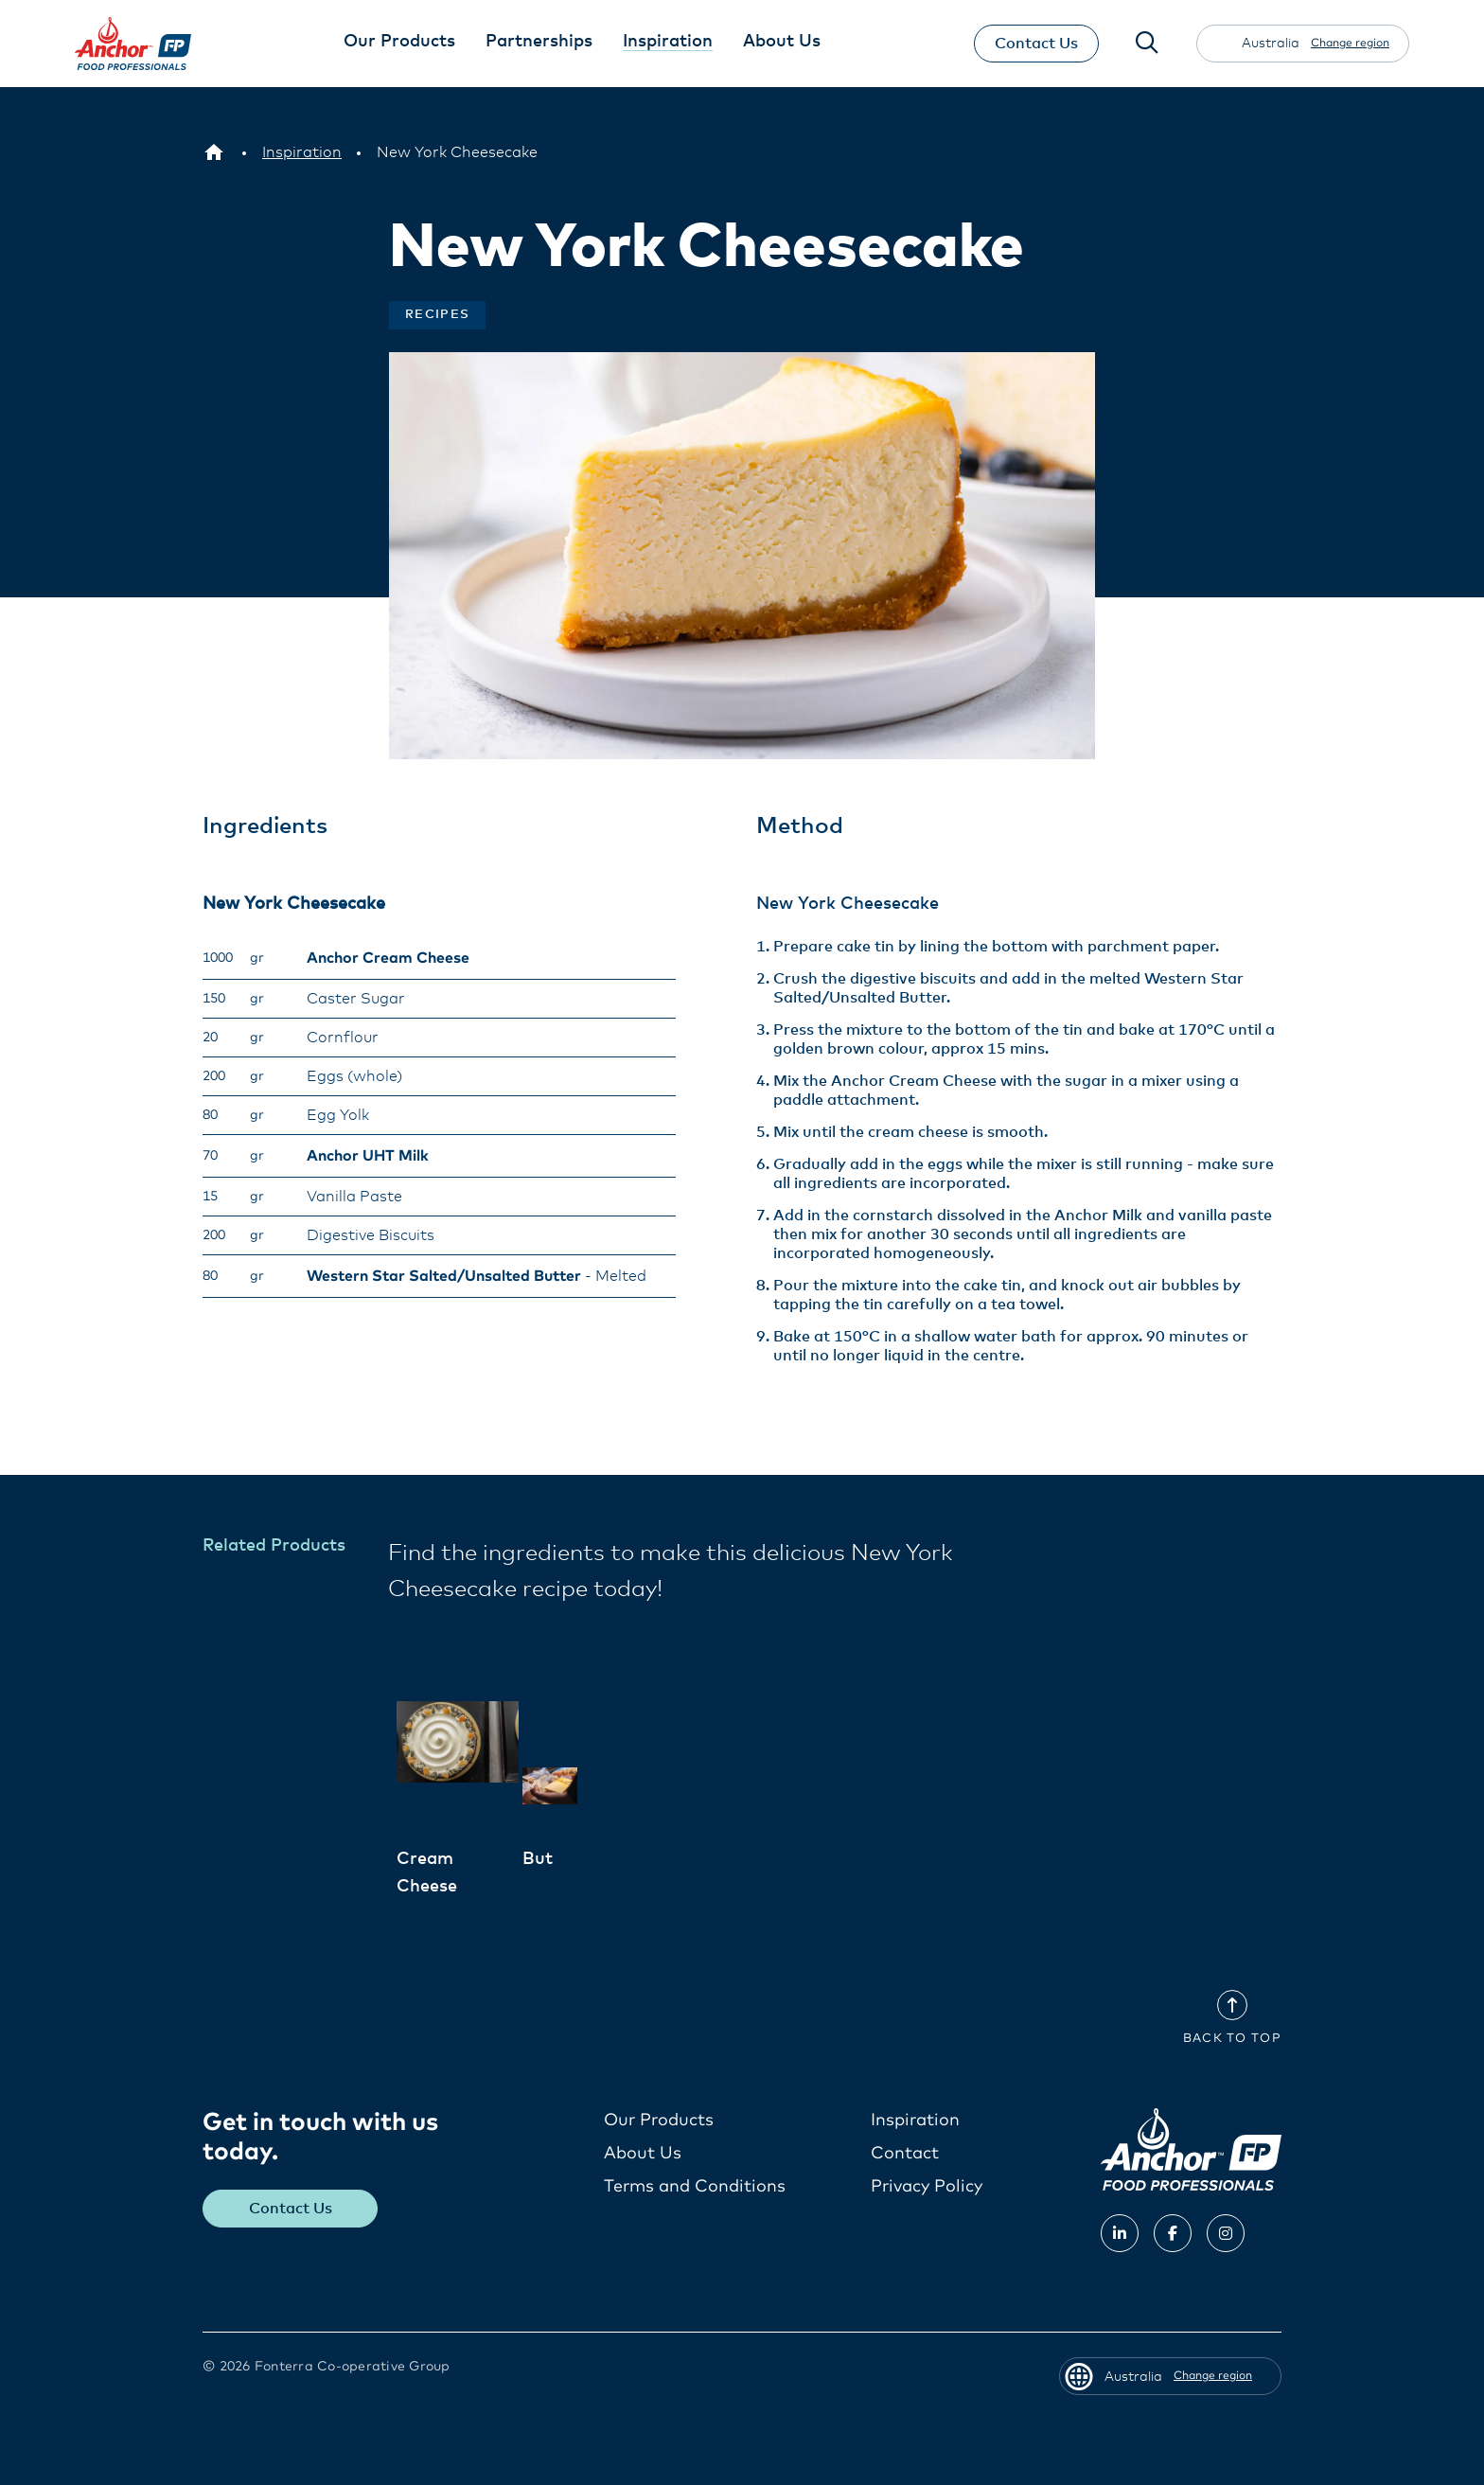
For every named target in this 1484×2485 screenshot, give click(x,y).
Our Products (659, 2119)
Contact (905, 2152)
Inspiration (915, 2119)
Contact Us (1035, 43)
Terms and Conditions (695, 2185)
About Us (642, 2152)
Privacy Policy (926, 2185)
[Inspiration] (302, 152)
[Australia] (214, 152)
